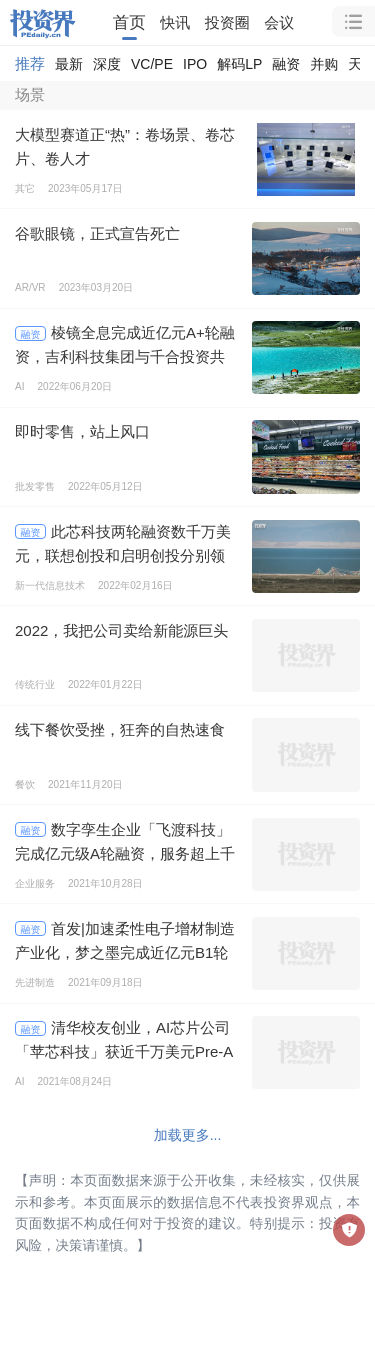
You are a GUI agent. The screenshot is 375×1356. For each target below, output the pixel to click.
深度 (107, 64)
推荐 (30, 63)
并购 (324, 64)
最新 (69, 64)
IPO (195, 64)
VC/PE (152, 64)
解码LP (239, 64)
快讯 (175, 22)
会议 (279, 22)
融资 (286, 64)
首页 (129, 22)
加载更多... (188, 1135)
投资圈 (227, 22)
